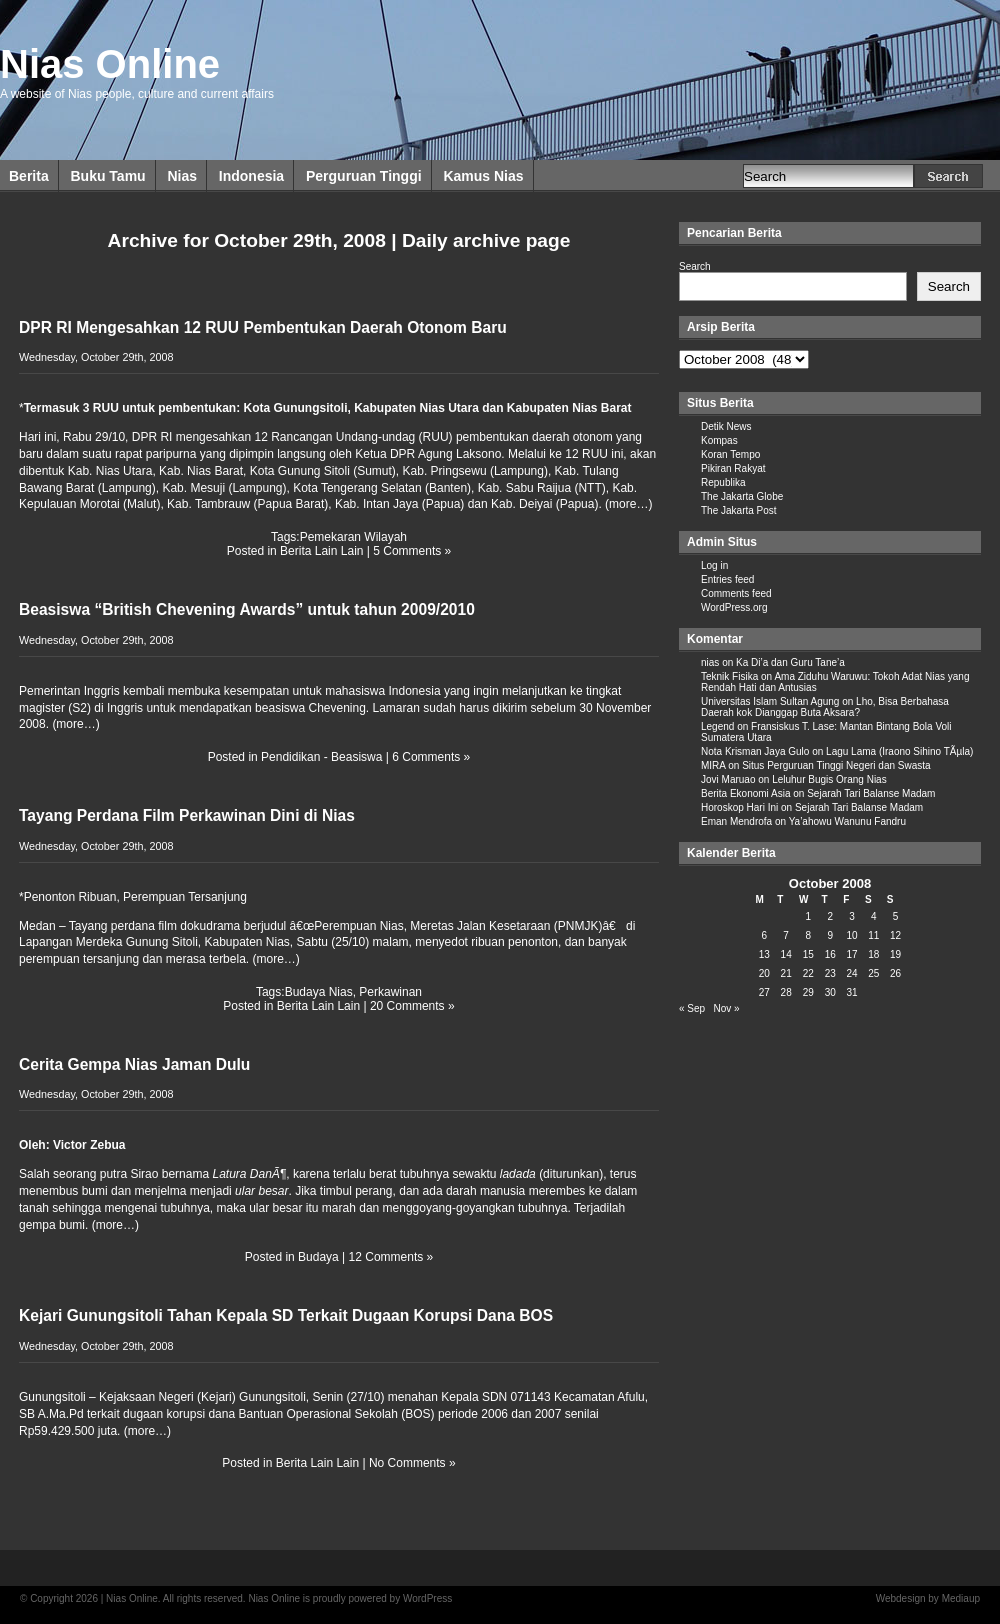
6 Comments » (431, 757)
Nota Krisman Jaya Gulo (755, 751)
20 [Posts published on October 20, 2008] (764, 973)
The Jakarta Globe (742, 496)
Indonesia (251, 176)
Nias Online (110, 64)
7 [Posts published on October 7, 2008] (786, 935)
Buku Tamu (107, 176)
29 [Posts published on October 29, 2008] (808, 992)
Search (695, 266)
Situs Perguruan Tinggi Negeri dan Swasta (836, 765)
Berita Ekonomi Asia (746, 793)
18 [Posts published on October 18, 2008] (873, 954)
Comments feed (736, 593)
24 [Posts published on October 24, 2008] (851, 973)
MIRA (713, 765)
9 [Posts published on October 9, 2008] (830, 935)
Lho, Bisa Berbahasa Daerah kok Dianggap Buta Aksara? (825, 707)
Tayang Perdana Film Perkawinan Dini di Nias (187, 815)
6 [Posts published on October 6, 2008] (765, 935)
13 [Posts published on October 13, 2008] (764, 954)
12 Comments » (391, 1257)
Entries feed (727, 579)
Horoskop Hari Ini (739, 807)
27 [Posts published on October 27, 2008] (764, 992)
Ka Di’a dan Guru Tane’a (790, 662)
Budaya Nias (319, 992)
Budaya (318, 1257)
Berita (29, 176)
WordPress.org (734, 607)
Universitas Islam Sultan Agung (770, 701)
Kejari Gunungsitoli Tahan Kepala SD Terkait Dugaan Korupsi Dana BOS (286, 1315)
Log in (714, 565)
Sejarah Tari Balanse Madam (871, 793)
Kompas (719, 440)
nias (710, 662)
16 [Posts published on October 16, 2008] (830, 954)
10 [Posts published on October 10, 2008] (851, 935)
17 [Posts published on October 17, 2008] (851, 954)
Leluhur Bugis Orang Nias (829, 779)
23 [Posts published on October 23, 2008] (830, 973)
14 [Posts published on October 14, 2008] (786, 954)
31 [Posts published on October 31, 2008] (851, 992)
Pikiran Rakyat (733, 468)
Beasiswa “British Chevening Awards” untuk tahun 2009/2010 (247, 609)
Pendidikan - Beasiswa (321, 757)
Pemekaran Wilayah (353, 537)
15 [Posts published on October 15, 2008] (808, 954)
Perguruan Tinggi (364, 176)
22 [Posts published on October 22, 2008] (808, 973)
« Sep (692, 1008)
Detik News (726, 426)
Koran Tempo (730, 454)
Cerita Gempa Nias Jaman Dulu (134, 1064)
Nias (182, 176)
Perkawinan (390, 992)
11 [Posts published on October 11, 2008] (873, 935)
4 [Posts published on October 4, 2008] (874, 916)
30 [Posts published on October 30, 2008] (830, 992)
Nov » (726, 1008)
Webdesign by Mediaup (928, 1598)
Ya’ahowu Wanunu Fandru (847, 821)
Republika (723, 482)
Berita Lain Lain (321, 551)
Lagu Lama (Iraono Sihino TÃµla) (899, 751)
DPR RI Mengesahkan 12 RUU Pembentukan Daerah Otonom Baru (263, 327)
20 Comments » (412, 1006)
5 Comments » (412, 551)
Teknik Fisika (729, 676)
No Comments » (412, 1463)
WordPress (427, 1598)
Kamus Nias (483, 176)
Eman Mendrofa (736, 821)
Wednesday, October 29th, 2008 (96, 357)
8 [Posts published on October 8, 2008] (808, 935)
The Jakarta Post (739, 510)
